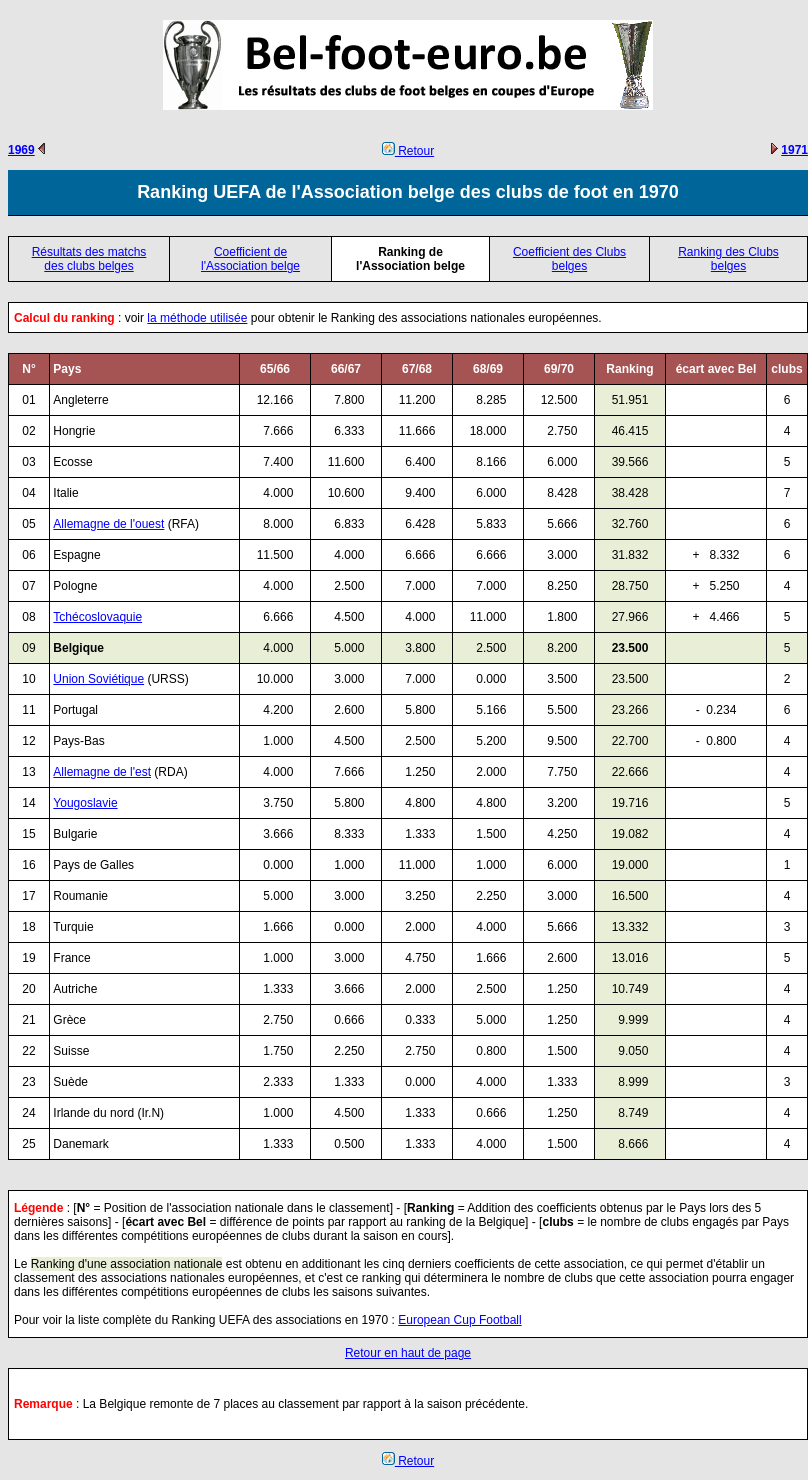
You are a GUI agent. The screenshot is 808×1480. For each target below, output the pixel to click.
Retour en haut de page (408, 1353)
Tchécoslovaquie (97, 617)
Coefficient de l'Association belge (250, 259)
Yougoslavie (85, 803)
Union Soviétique (98, 679)
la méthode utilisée (197, 318)
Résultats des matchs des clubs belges (89, 259)
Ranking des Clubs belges (728, 259)
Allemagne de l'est (102, 772)
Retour (408, 151)
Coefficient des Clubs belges (569, 259)
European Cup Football (459, 1320)
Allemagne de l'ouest (108, 524)
